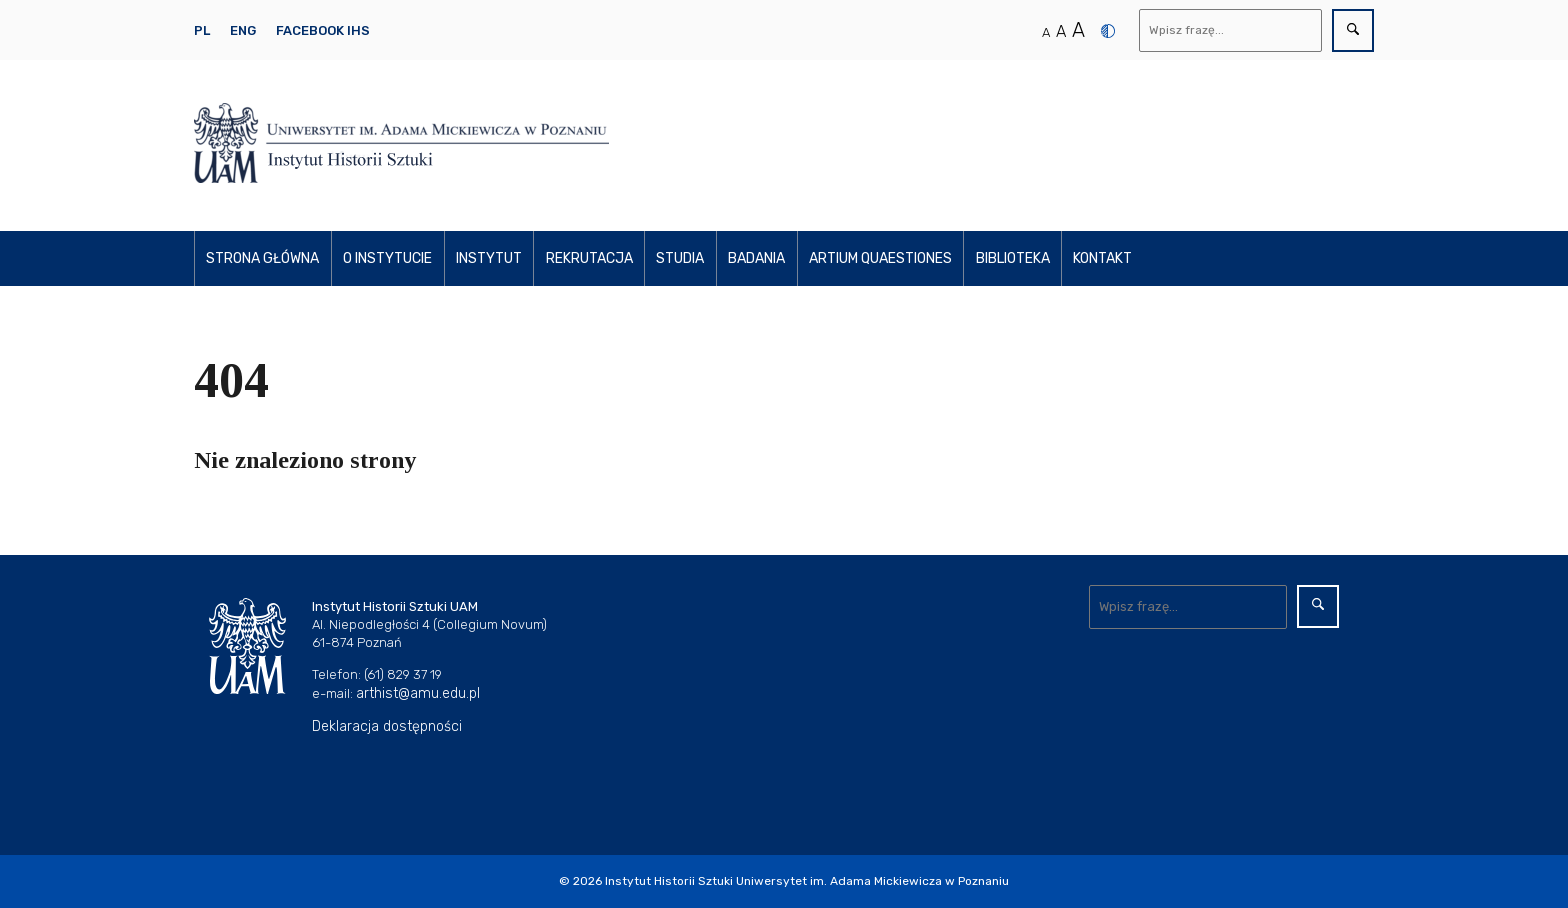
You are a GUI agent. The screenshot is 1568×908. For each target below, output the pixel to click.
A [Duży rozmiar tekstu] (1078, 30)
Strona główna (262, 258)
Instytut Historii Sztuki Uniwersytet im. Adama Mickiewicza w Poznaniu (807, 881)
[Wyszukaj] (1231, 30)
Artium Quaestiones (880, 258)
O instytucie (387, 258)
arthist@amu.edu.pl (418, 693)
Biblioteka (1013, 258)
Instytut (489, 258)
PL (202, 30)
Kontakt (1102, 258)
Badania (756, 258)
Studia (680, 258)
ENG (243, 30)
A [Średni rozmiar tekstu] (1061, 31)
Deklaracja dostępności (387, 726)
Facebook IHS (323, 30)
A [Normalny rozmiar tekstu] (1046, 32)
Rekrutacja (589, 258)
